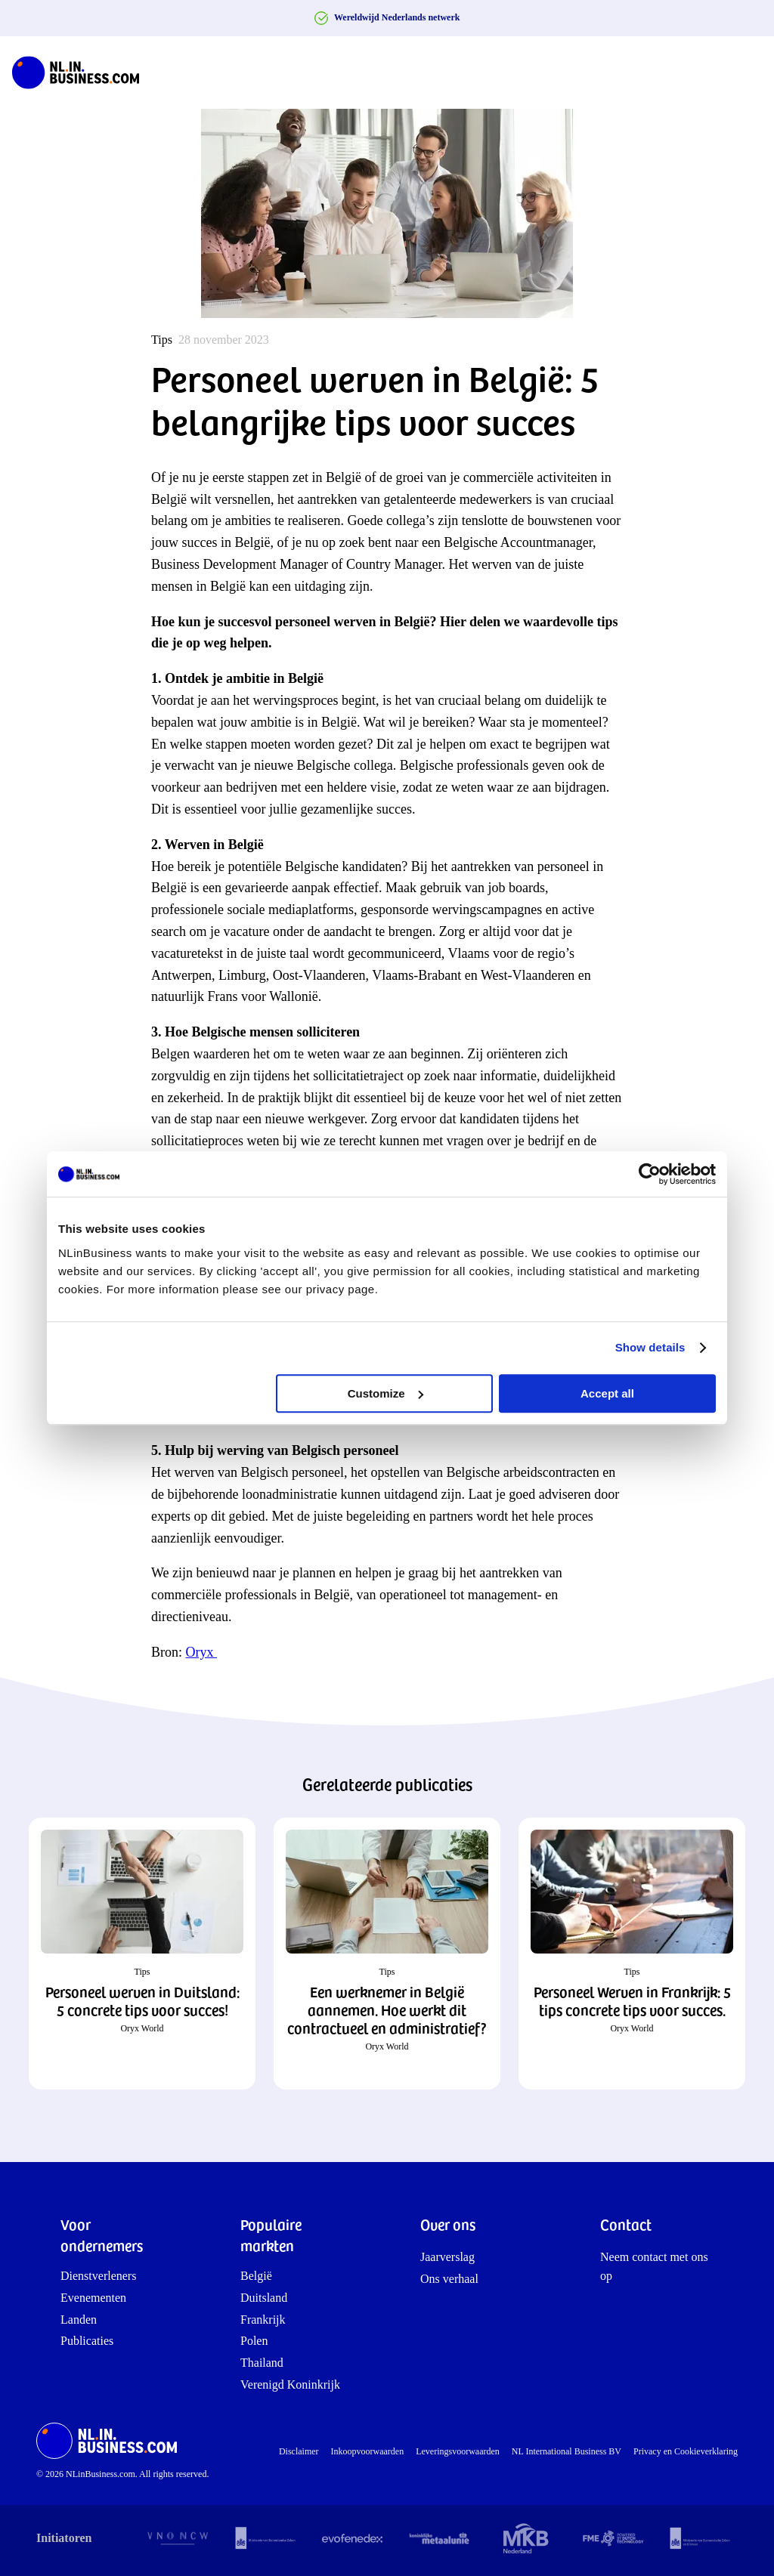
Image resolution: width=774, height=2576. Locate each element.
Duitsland (263, 2297)
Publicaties (86, 2340)
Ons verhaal (449, 2278)
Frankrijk (263, 2319)
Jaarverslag (447, 2256)
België (256, 2275)
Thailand (261, 2362)
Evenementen (93, 2297)
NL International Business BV (566, 2451)
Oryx (202, 1652)
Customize (385, 1393)
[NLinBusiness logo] (82, 72)
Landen (78, 2319)
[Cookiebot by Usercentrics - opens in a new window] (650, 1174)
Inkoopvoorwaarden (367, 2451)
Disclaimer (299, 2451)
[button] (142, 1954)
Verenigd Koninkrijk (290, 2384)
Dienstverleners (98, 2275)
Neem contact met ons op (654, 2266)
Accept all (607, 1393)
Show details (650, 1347)
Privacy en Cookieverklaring (685, 2451)
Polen (254, 2340)
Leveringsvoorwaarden (458, 2451)
